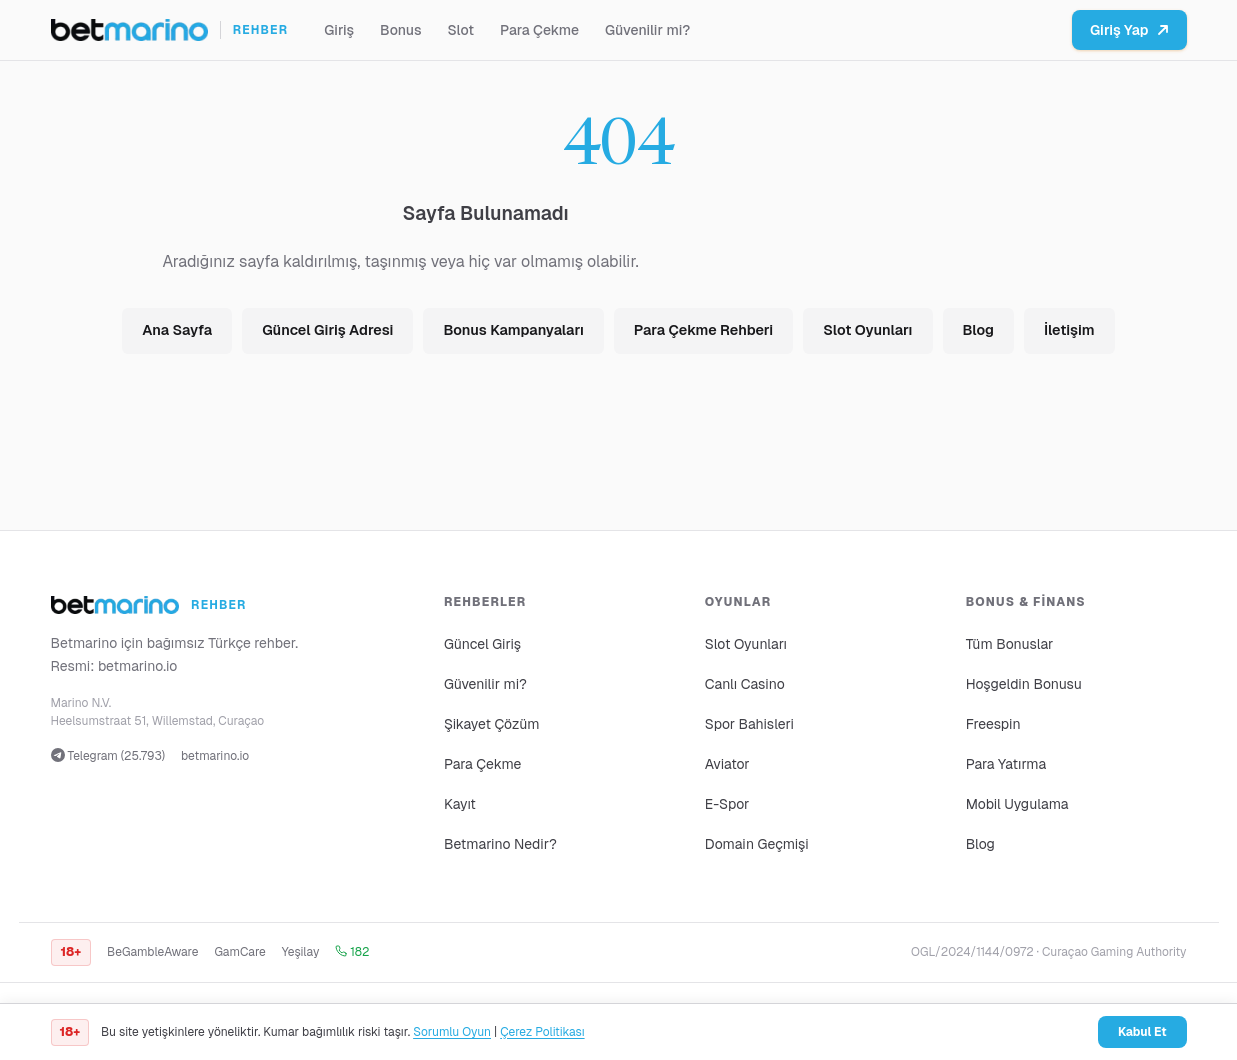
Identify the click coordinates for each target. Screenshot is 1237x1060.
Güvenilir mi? (647, 30)
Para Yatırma (1006, 764)
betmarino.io (138, 666)
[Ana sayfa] (170, 30)
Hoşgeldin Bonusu (1024, 684)
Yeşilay (301, 952)
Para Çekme (539, 30)
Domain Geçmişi (757, 844)
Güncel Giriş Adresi (327, 330)
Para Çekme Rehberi (703, 330)
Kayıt (460, 804)
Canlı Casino (745, 684)
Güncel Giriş (482, 644)
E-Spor (727, 804)
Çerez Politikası (542, 1032)
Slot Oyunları (867, 330)
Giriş (339, 30)
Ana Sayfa (177, 330)
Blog (978, 330)
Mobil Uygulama (1017, 804)
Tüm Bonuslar (1010, 644)
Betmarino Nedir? (500, 844)
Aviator (727, 764)
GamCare (239, 952)
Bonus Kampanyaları (513, 330)
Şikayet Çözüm (492, 724)
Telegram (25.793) (108, 756)
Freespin (993, 724)
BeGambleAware (152, 952)
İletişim (1069, 330)
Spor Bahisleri (749, 724)
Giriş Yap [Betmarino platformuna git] (1129, 30)
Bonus (400, 30)
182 (352, 952)
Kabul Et (1142, 1032)
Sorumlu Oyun (452, 1032)
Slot (460, 30)
